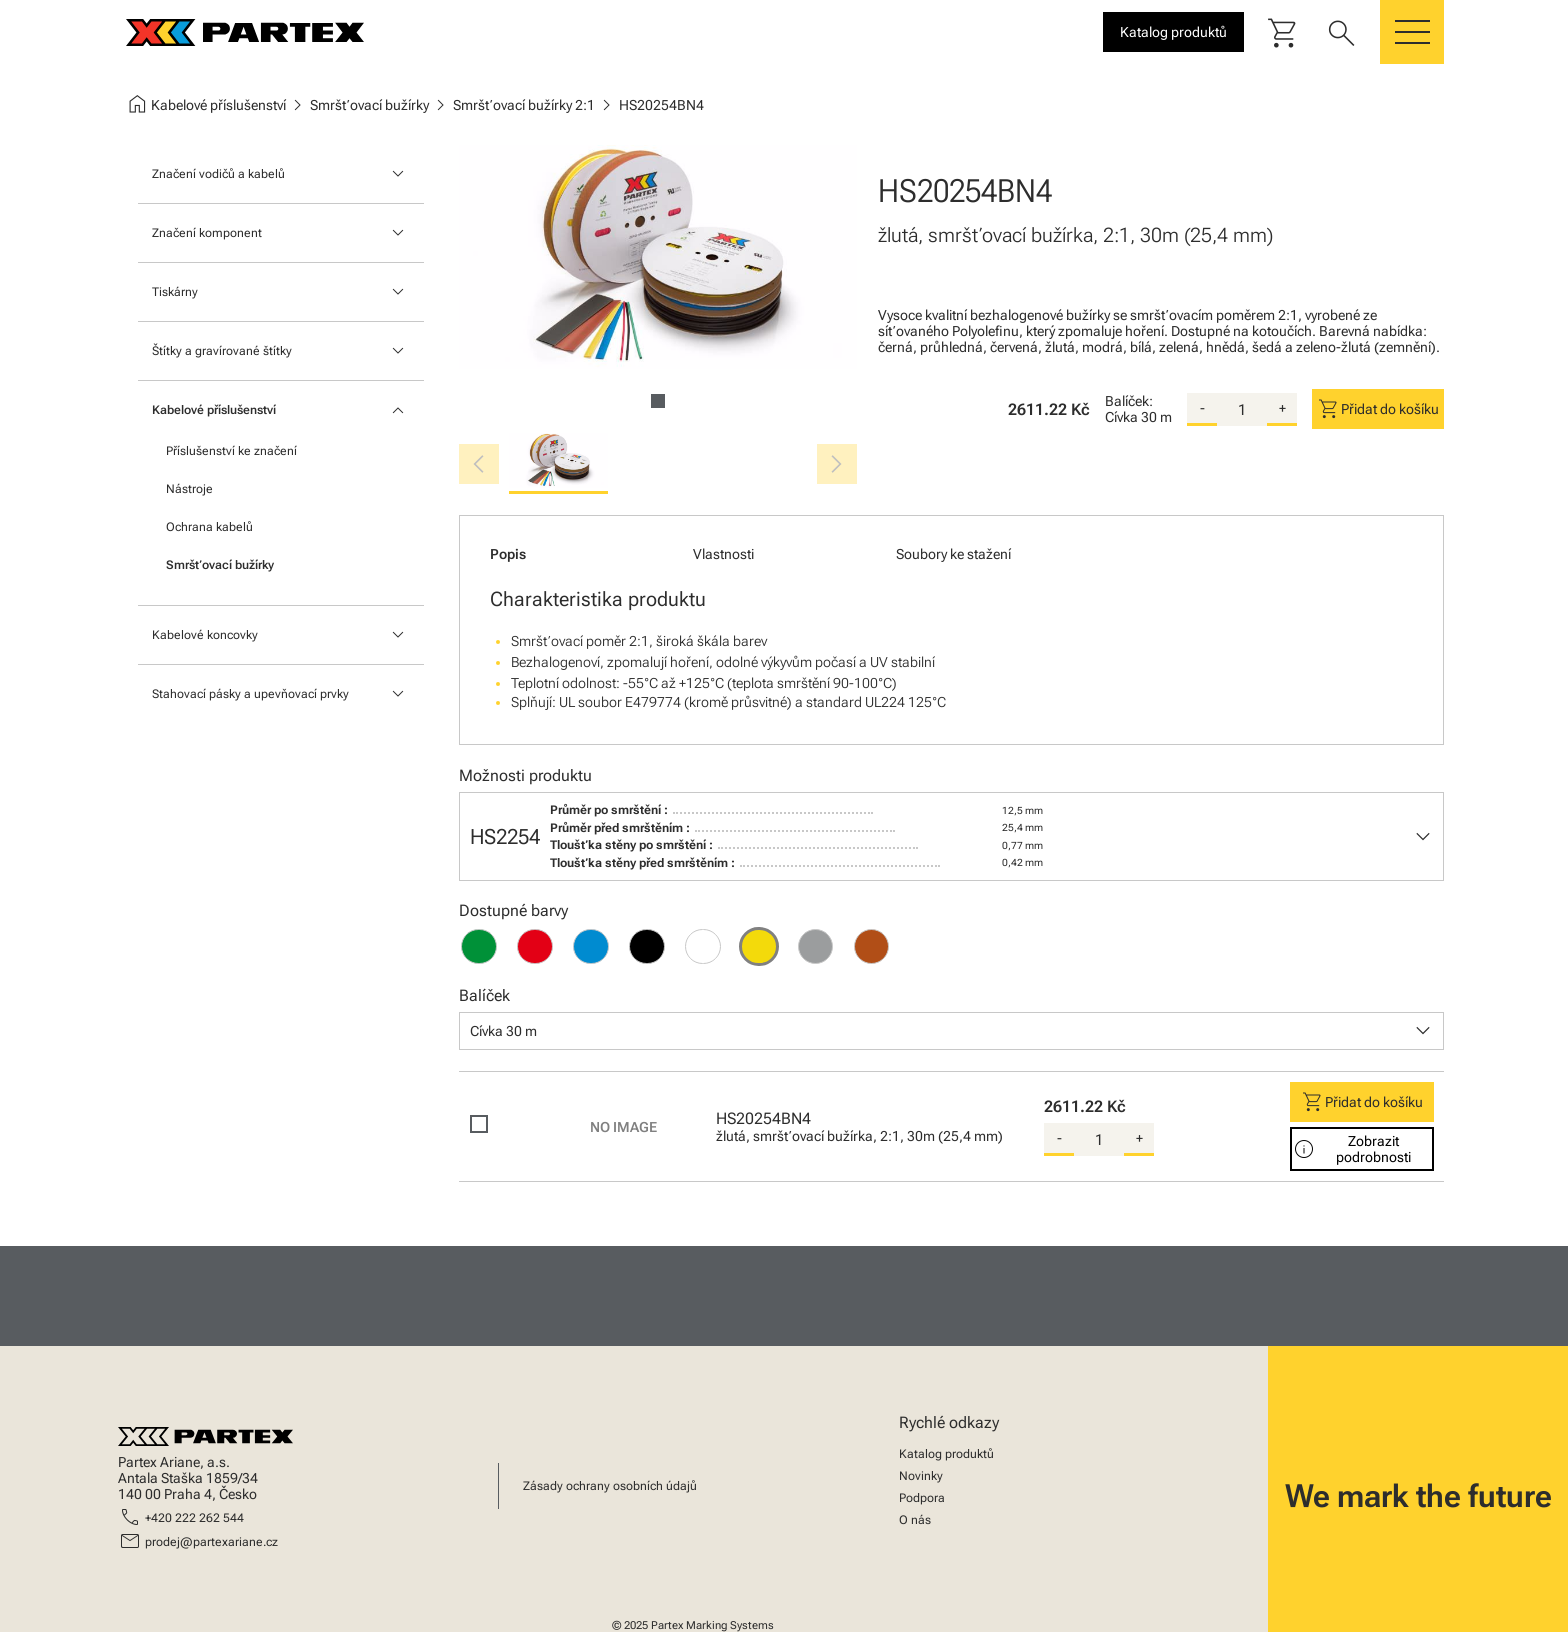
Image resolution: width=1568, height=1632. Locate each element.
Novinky (921, 1476)
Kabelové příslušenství (214, 410)
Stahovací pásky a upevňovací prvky (250, 694)
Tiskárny (175, 292)
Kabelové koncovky (205, 635)
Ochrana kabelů (209, 527)
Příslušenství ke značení (231, 451)
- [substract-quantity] (1202, 408)
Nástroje (189, 489)
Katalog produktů (946, 1454)
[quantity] (1242, 410)
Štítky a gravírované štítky (222, 351)
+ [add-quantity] (1282, 408)
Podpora (922, 1498)
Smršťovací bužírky (220, 565)
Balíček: (1129, 401)
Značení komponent (207, 233)
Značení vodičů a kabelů (218, 174)
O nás (915, 1520)
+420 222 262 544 (194, 1518)
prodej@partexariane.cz (211, 1542)
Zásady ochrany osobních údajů (610, 1486)
